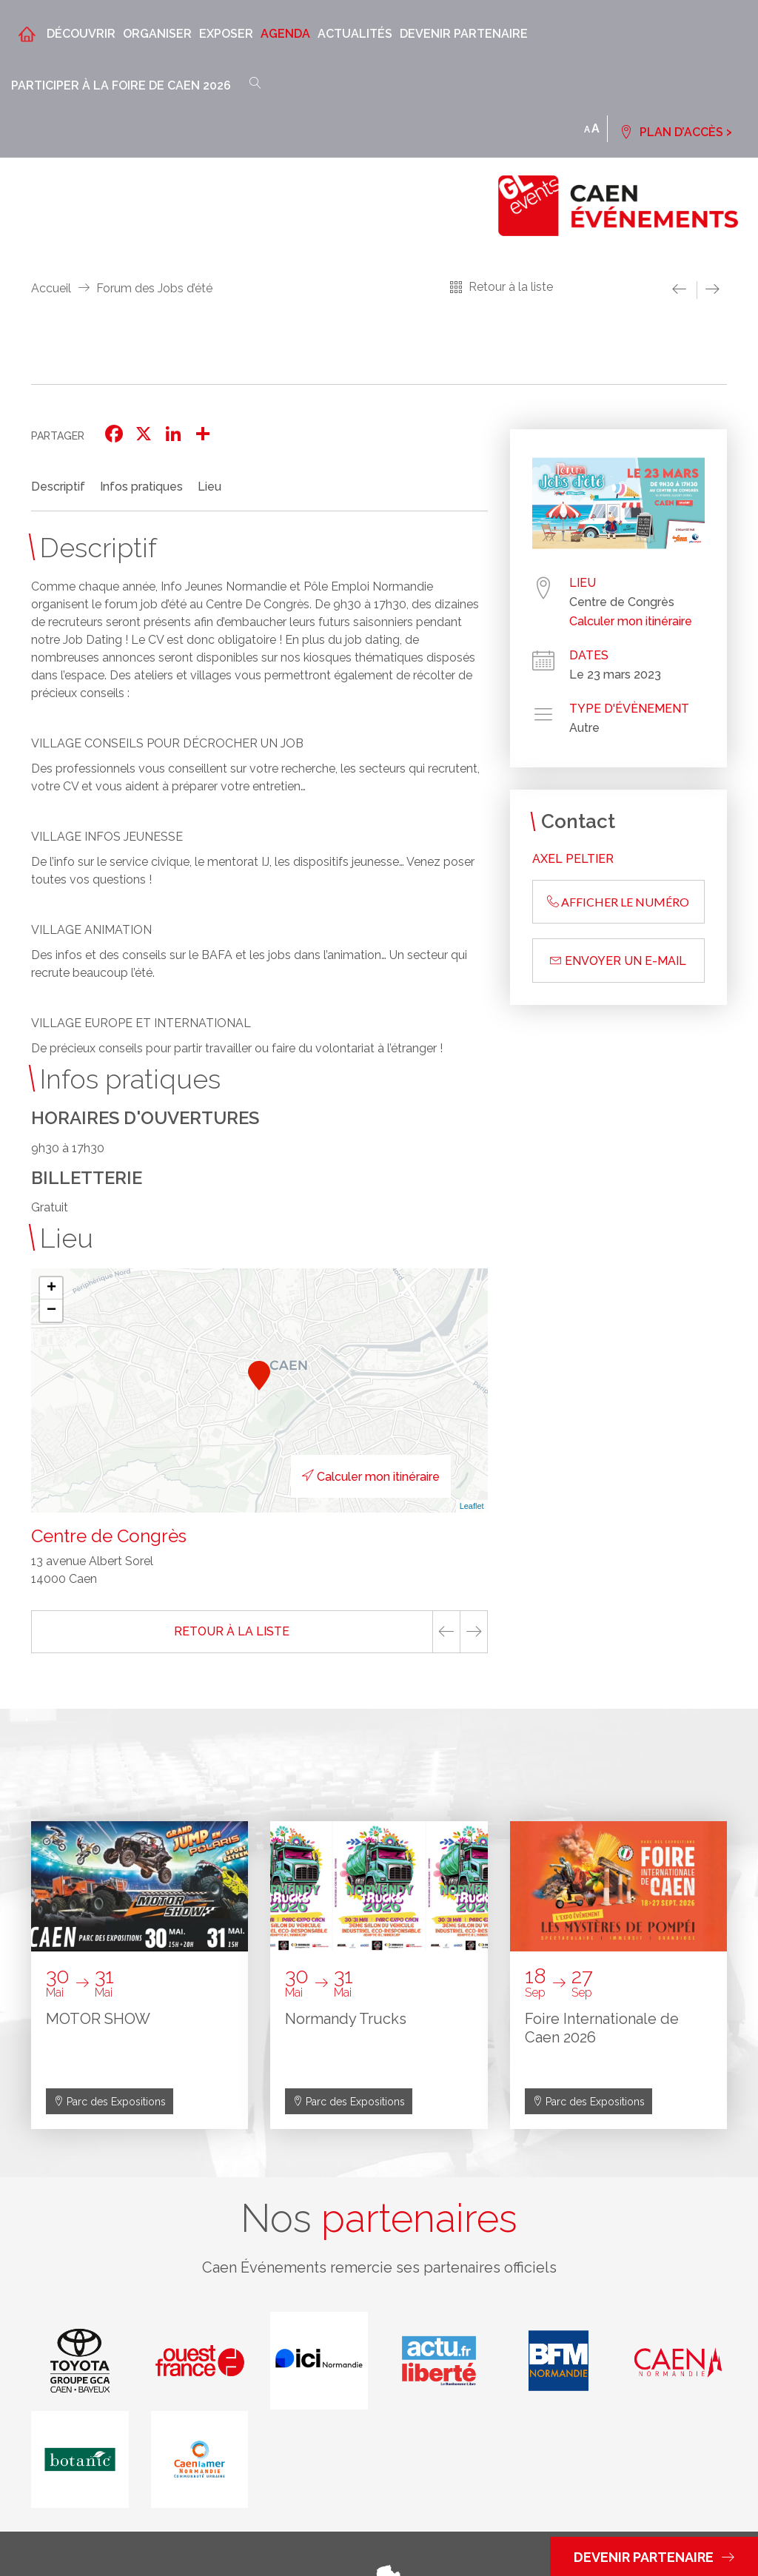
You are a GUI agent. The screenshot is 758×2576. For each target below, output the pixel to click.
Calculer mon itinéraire (371, 1477)
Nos (379, 2218)
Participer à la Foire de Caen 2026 (121, 85)
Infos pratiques (141, 487)
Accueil (51, 288)
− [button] (51, 1310)
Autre (584, 728)
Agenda (285, 34)
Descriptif (58, 487)
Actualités (355, 34)
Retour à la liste (511, 287)
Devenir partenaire (464, 34)
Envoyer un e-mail (618, 961)
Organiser (157, 34)
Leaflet (472, 1505)
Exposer (226, 34)
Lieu (209, 487)
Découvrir (81, 34)
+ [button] (51, 1288)
